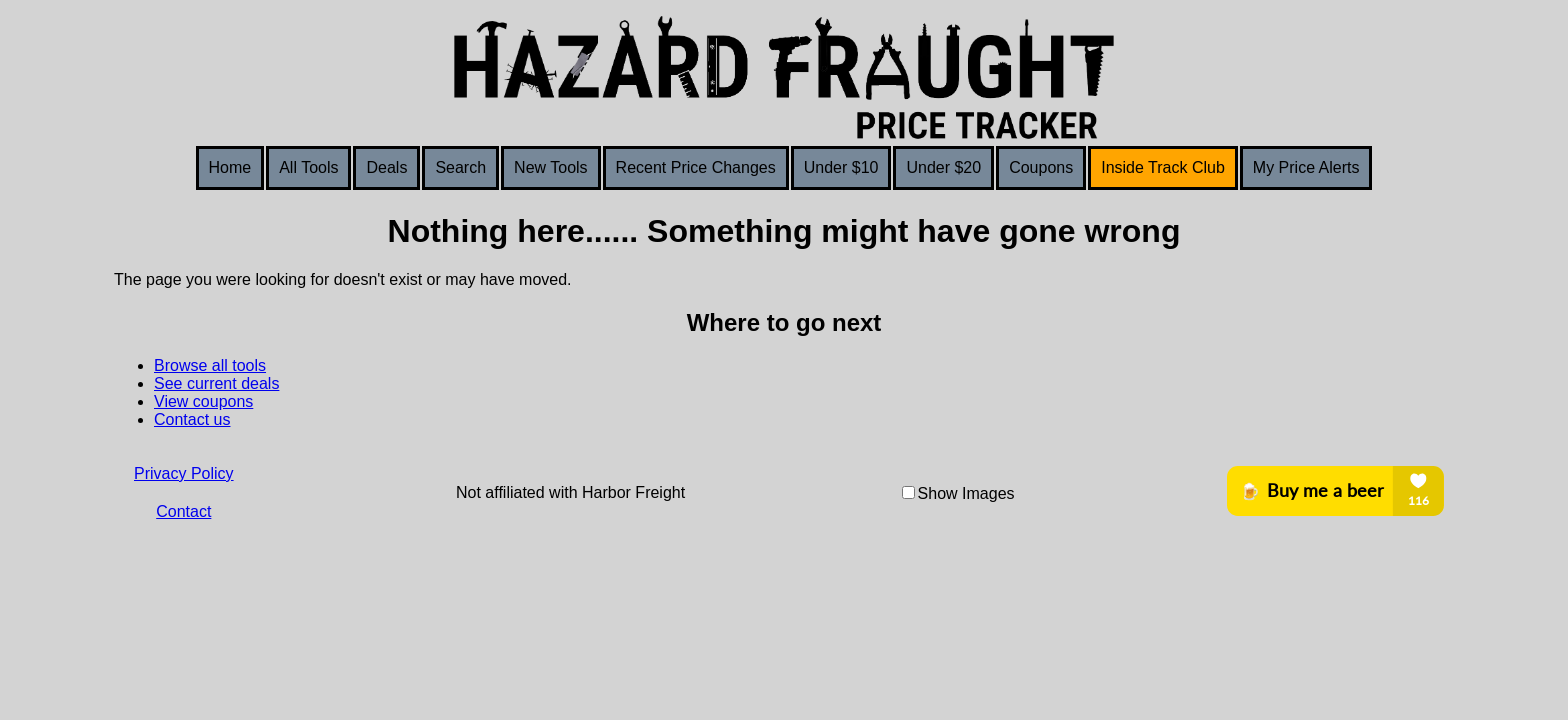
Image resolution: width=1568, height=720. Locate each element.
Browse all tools (210, 365)
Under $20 (943, 167)
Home (230, 167)
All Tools (308, 167)
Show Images (966, 493)
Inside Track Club (1163, 167)
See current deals (216, 383)
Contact (183, 511)
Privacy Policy (184, 473)
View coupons (203, 401)
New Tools (551, 167)
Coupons (1041, 167)
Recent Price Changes (696, 167)
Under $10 (841, 167)
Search (460, 167)
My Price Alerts (1306, 167)
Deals (386, 167)
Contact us (192, 419)
